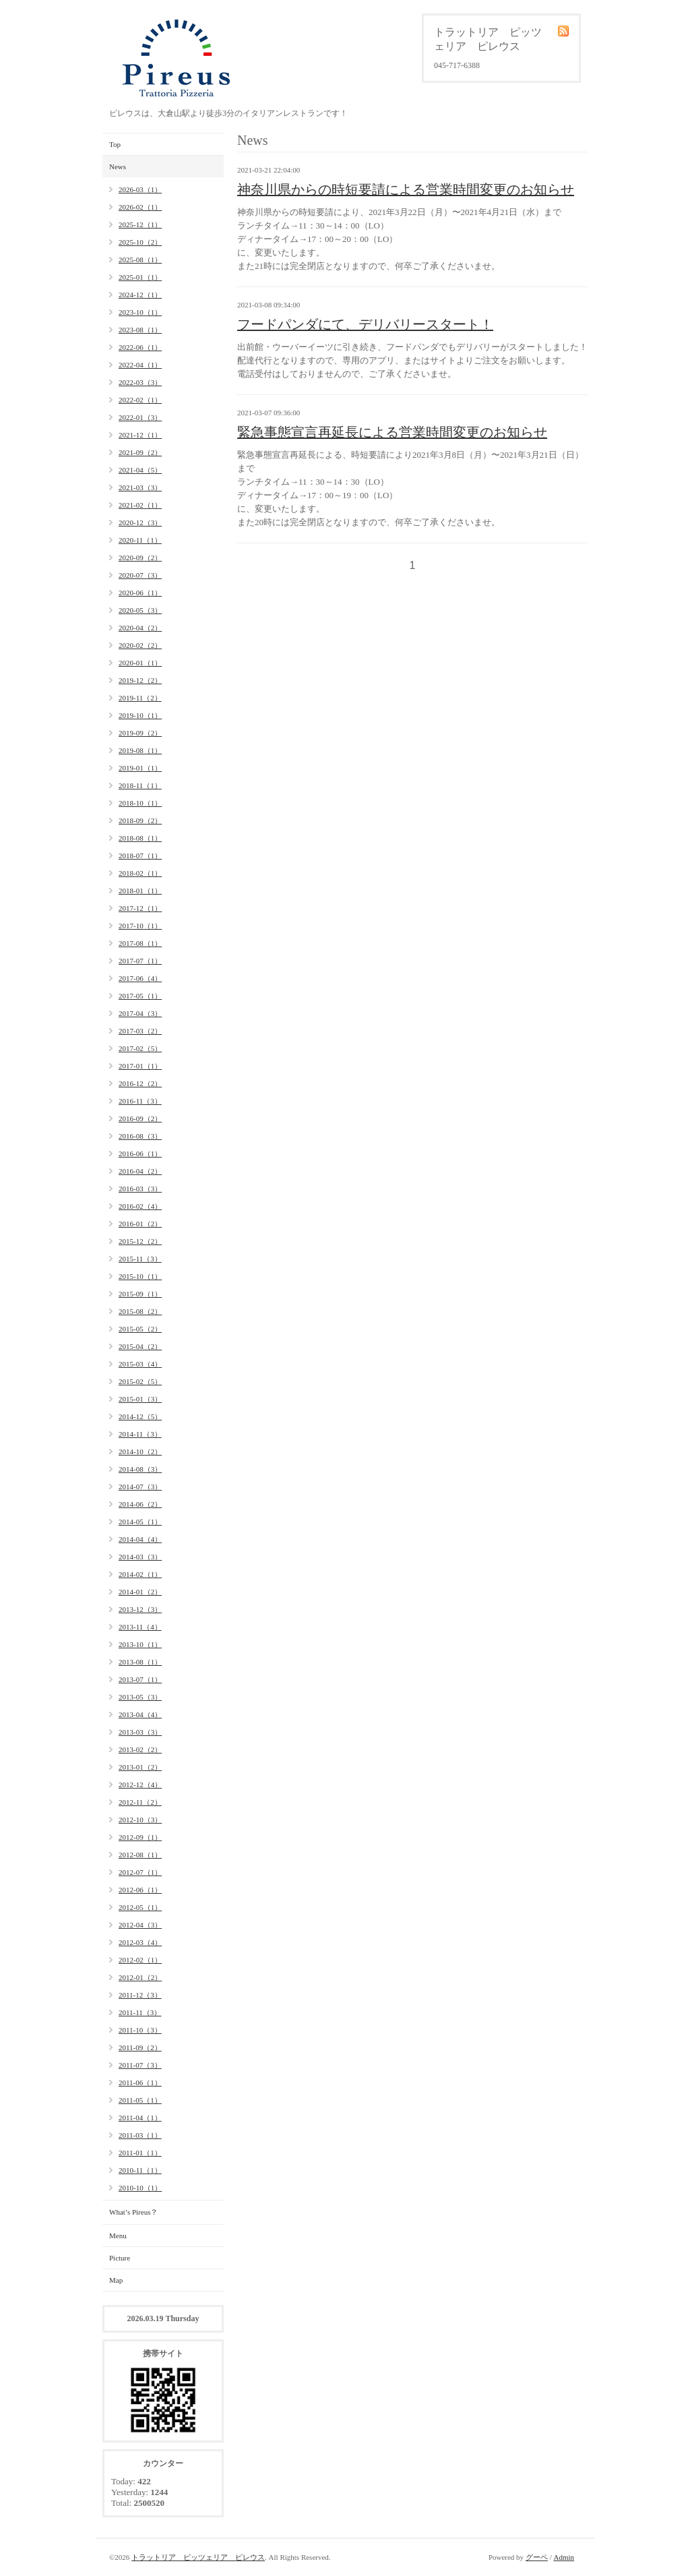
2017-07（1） (140, 961)
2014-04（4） (140, 1539)
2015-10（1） (140, 1276)
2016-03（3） (140, 1189)
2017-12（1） (140, 908)
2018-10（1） (140, 803)
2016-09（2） (140, 1118)
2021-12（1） (140, 435)
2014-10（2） (140, 1451)
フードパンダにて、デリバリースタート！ (365, 324)
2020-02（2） (140, 645)
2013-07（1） (140, 1679)
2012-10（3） (140, 1820)
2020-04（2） (140, 628)
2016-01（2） (140, 1224)
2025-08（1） (140, 260)
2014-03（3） (140, 1557)
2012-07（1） (140, 1872)
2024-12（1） (140, 295)
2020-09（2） (140, 557)
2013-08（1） (140, 1662)
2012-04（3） (140, 1925)
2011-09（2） (140, 2047)
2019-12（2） (140, 680)
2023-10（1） (140, 312)
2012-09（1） (140, 1837)
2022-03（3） (140, 382)
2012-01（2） (140, 1977)
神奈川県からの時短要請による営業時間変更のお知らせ (405, 189)
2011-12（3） (140, 1995)
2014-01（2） (140, 1592)
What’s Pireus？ (133, 2212)
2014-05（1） (140, 1522)
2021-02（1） (140, 505)
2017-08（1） (140, 943)
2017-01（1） (140, 1066)
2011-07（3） (140, 2065)
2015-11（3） (140, 1259)
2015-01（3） (140, 1399)
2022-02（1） (140, 400)
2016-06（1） (140, 1153)
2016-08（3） (140, 1136)
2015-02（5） (140, 1381)
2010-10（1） (140, 2188)
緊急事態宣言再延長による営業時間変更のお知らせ (392, 432)
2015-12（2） (140, 1241)
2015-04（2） (140, 1346)
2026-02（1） (140, 207)
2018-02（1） (140, 873)
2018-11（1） (140, 785)
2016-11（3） (140, 1101)
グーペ (537, 2557)
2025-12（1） (140, 224)
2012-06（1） (140, 1890)
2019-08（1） (140, 750)
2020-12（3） (140, 522)
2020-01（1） (140, 663)
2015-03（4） (140, 1364)
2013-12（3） (140, 1609)
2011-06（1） (140, 2082)
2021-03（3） (140, 487)
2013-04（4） (140, 1714)
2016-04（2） (140, 1171)
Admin (563, 2557)
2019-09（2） (140, 733)
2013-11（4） (140, 1627)
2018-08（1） (140, 838)
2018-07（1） (140, 855)
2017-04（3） (140, 1013)
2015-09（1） (140, 1294)
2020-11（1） (140, 540)
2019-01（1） (140, 768)
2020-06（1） (140, 593)
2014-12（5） (140, 1416)
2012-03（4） (140, 1942)
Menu (118, 2235)
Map (116, 2280)
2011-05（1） (140, 2100)
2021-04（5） (140, 470)
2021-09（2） (140, 452)
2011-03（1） (140, 2135)
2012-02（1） (140, 1960)
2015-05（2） (140, 1329)
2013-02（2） (140, 1749)
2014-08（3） (140, 1469)
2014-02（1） (140, 1574)
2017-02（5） (140, 1048)
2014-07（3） (140, 1486)
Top (115, 144)
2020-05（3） (140, 610)
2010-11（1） (140, 2170)
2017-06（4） (140, 978)
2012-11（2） (140, 1802)
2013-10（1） (140, 1644)
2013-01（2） (140, 1767)
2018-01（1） (140, 891)
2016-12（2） (140, 1083)
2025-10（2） (140, 242)
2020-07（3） (140, 575)
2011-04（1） (140, 2118)
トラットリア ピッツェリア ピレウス (198, 2557)
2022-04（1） (140, 365)
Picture (119, 2258)
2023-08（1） (140, 330)
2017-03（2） (140, 1031)
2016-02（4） (140, 1206)
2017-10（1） (140, 926)
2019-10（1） (140, 715)
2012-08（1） (140, 1855)
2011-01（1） (140, 2153)
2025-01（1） (140, 277)
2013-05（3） (140, 1697)
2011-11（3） (140, 2012)
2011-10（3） (140, 2030)
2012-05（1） (140, 1907)
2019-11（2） (140, 698)
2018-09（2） (140, 820)
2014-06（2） (140, 1504)
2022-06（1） (140, 347)
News (117, 166)
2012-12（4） (140, 1784)
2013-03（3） (140, 1732)
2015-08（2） (140, 1311)
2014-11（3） (140, 1434)
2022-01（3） (140, 417)
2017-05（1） (140, 996)
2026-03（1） (140, 189)
